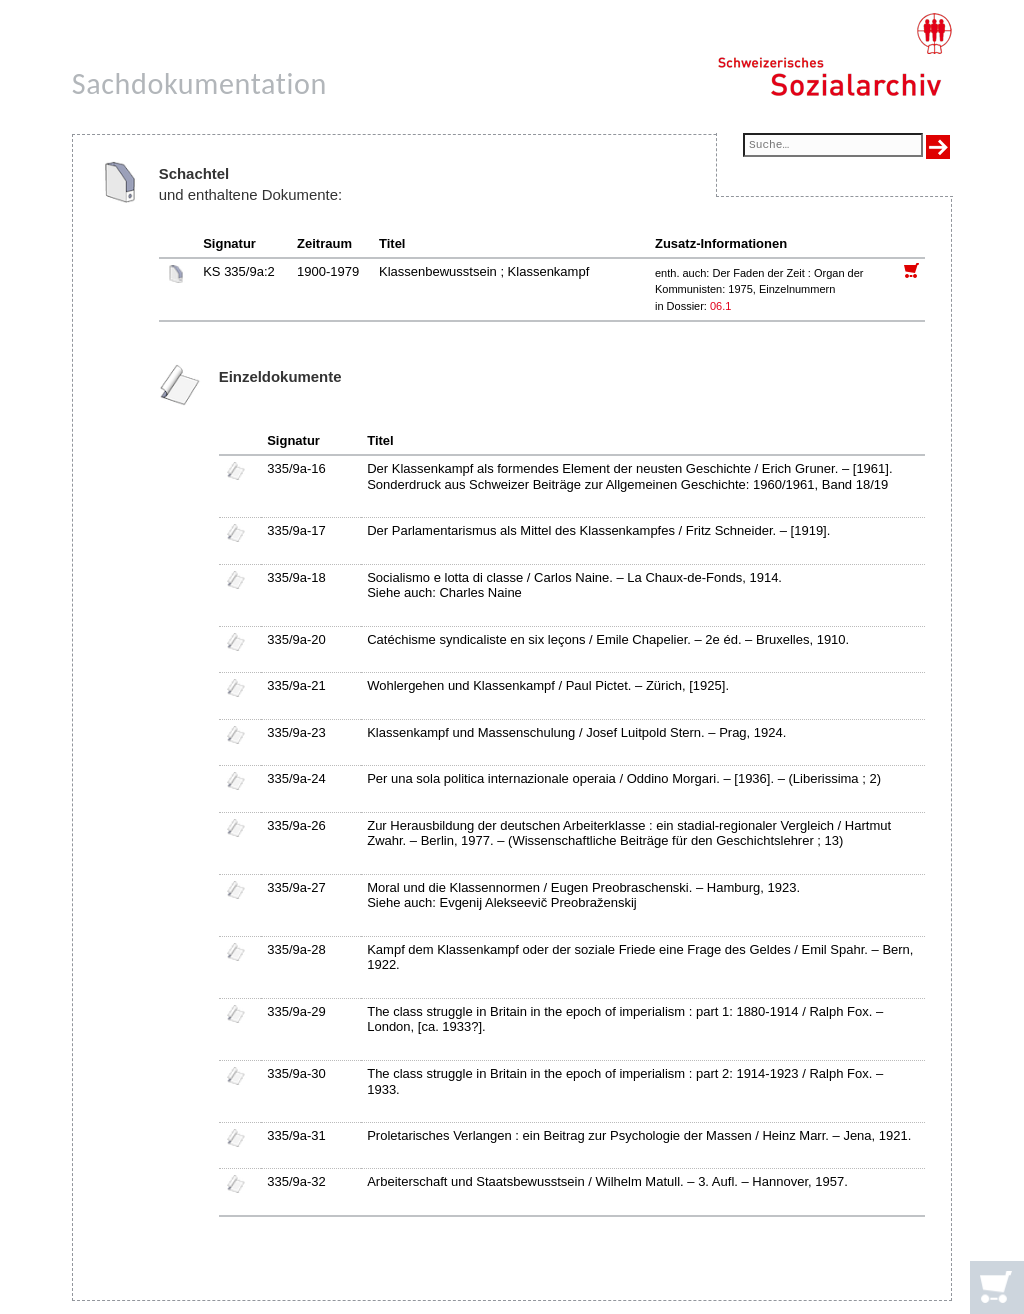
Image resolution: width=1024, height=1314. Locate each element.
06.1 (722, 306)
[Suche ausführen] (938, 147)
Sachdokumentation (199, 83)
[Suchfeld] (833, 146)
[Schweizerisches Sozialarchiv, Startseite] (834, 55)
